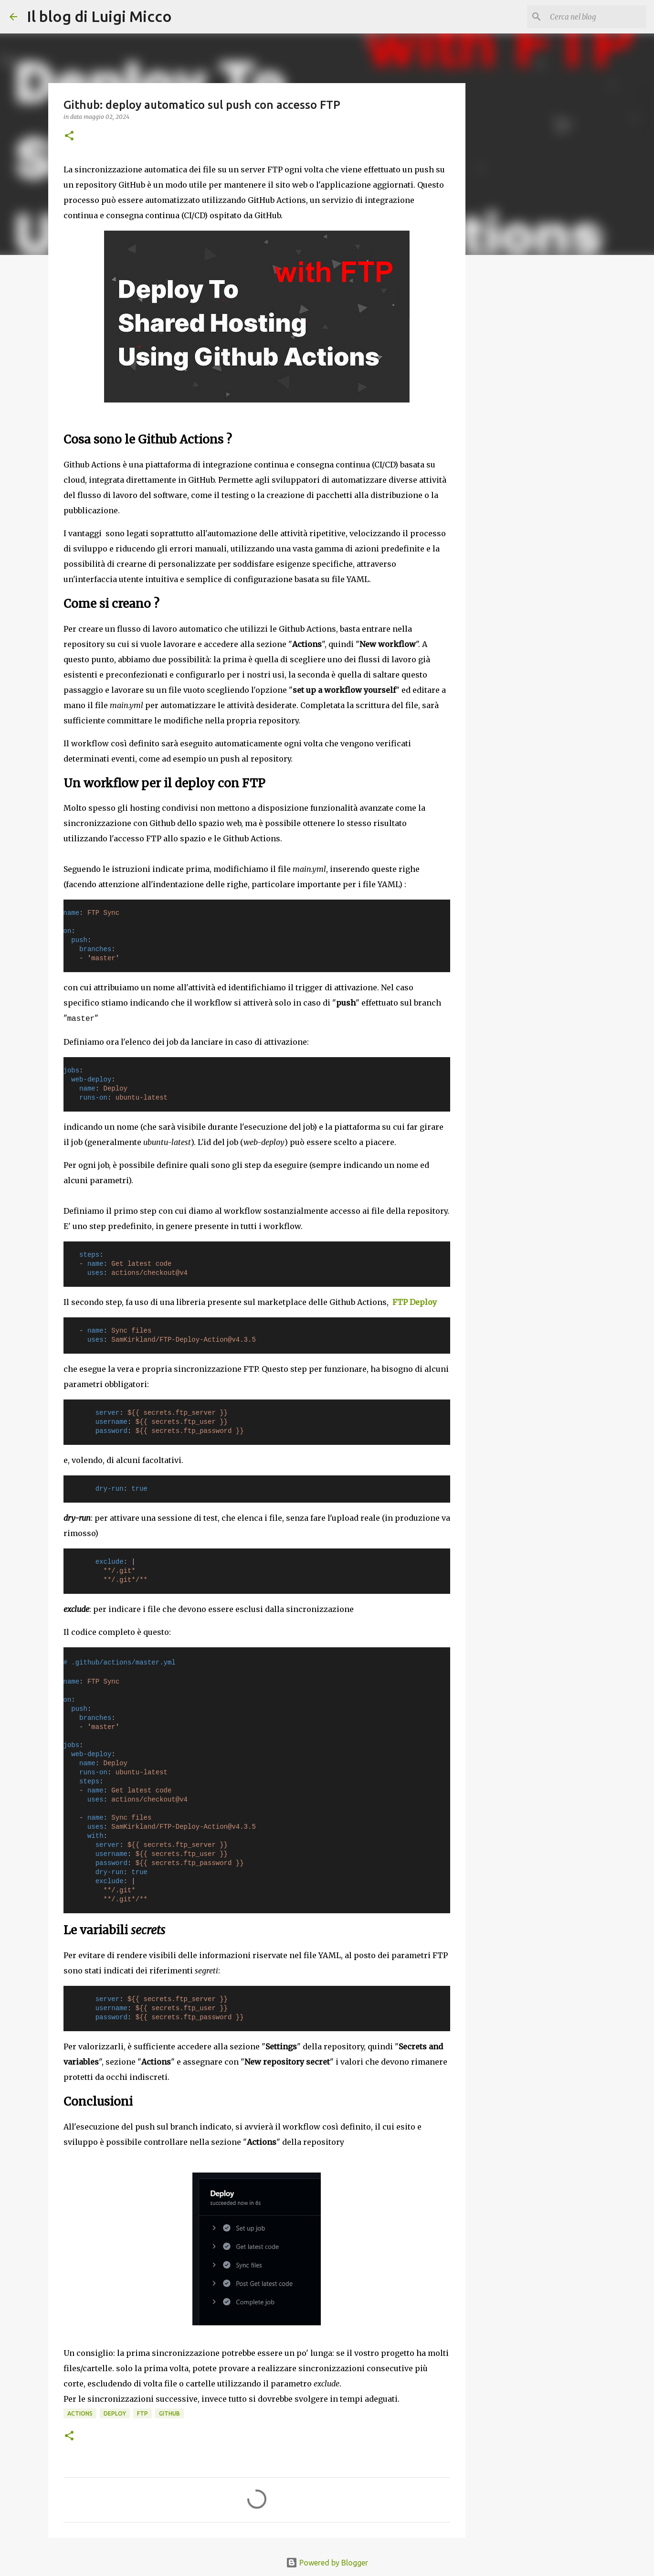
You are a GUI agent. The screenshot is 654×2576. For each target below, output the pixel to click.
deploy (115, 2413)
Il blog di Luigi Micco (99, 16)
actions (80, 2413)
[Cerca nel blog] (596, 16)
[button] (69, 136)
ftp (142, 2413)
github (169, 2413)
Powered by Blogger (327, 2562)
